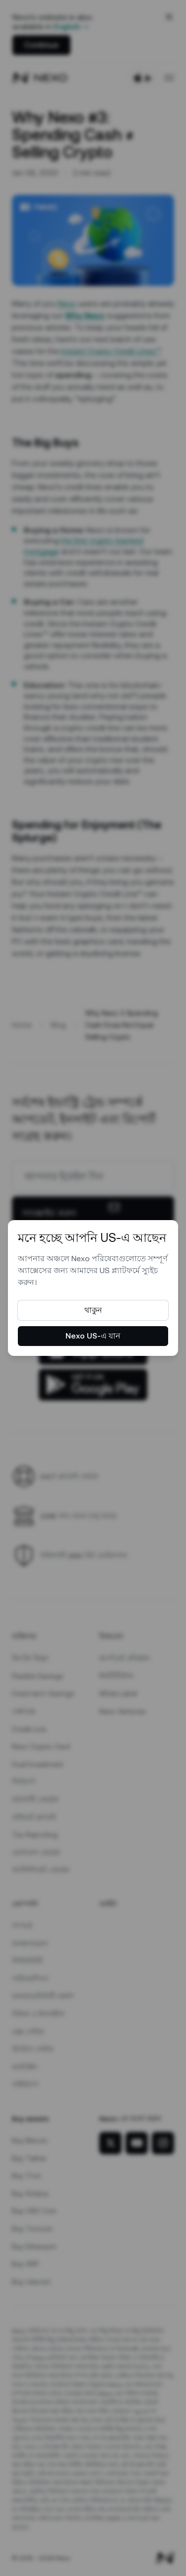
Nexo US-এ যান (93, 1336)
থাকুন (93, 1310)
